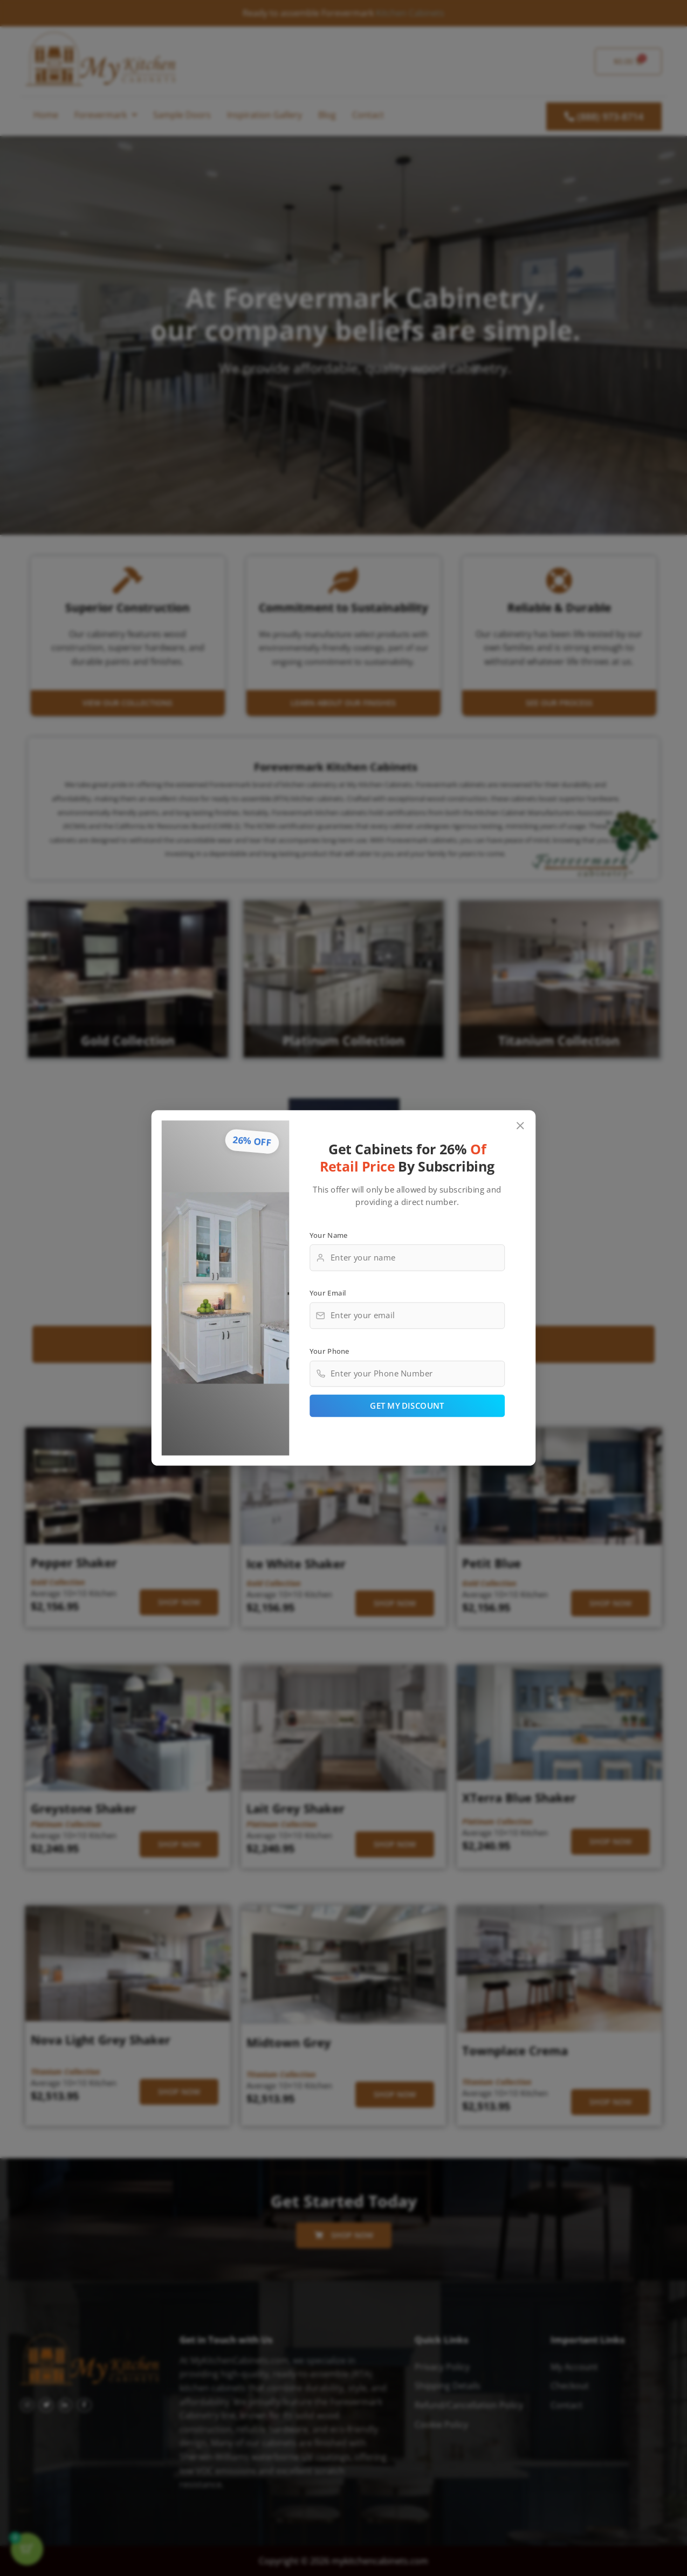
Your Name (329, 1234)
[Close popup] (520, 1126)
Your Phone (329, 1350)
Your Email (328, 1293)
